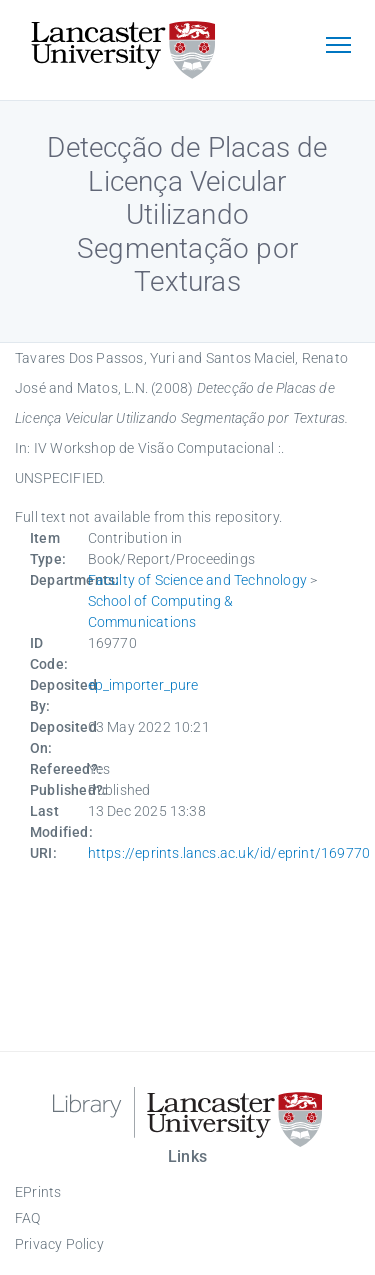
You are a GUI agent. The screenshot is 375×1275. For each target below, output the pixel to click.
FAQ (28, 1218)
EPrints (38, 1192)
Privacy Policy (59, 1244)
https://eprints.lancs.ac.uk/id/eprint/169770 (229, 853)
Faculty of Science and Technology (198, 580)
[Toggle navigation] (338, 47)
